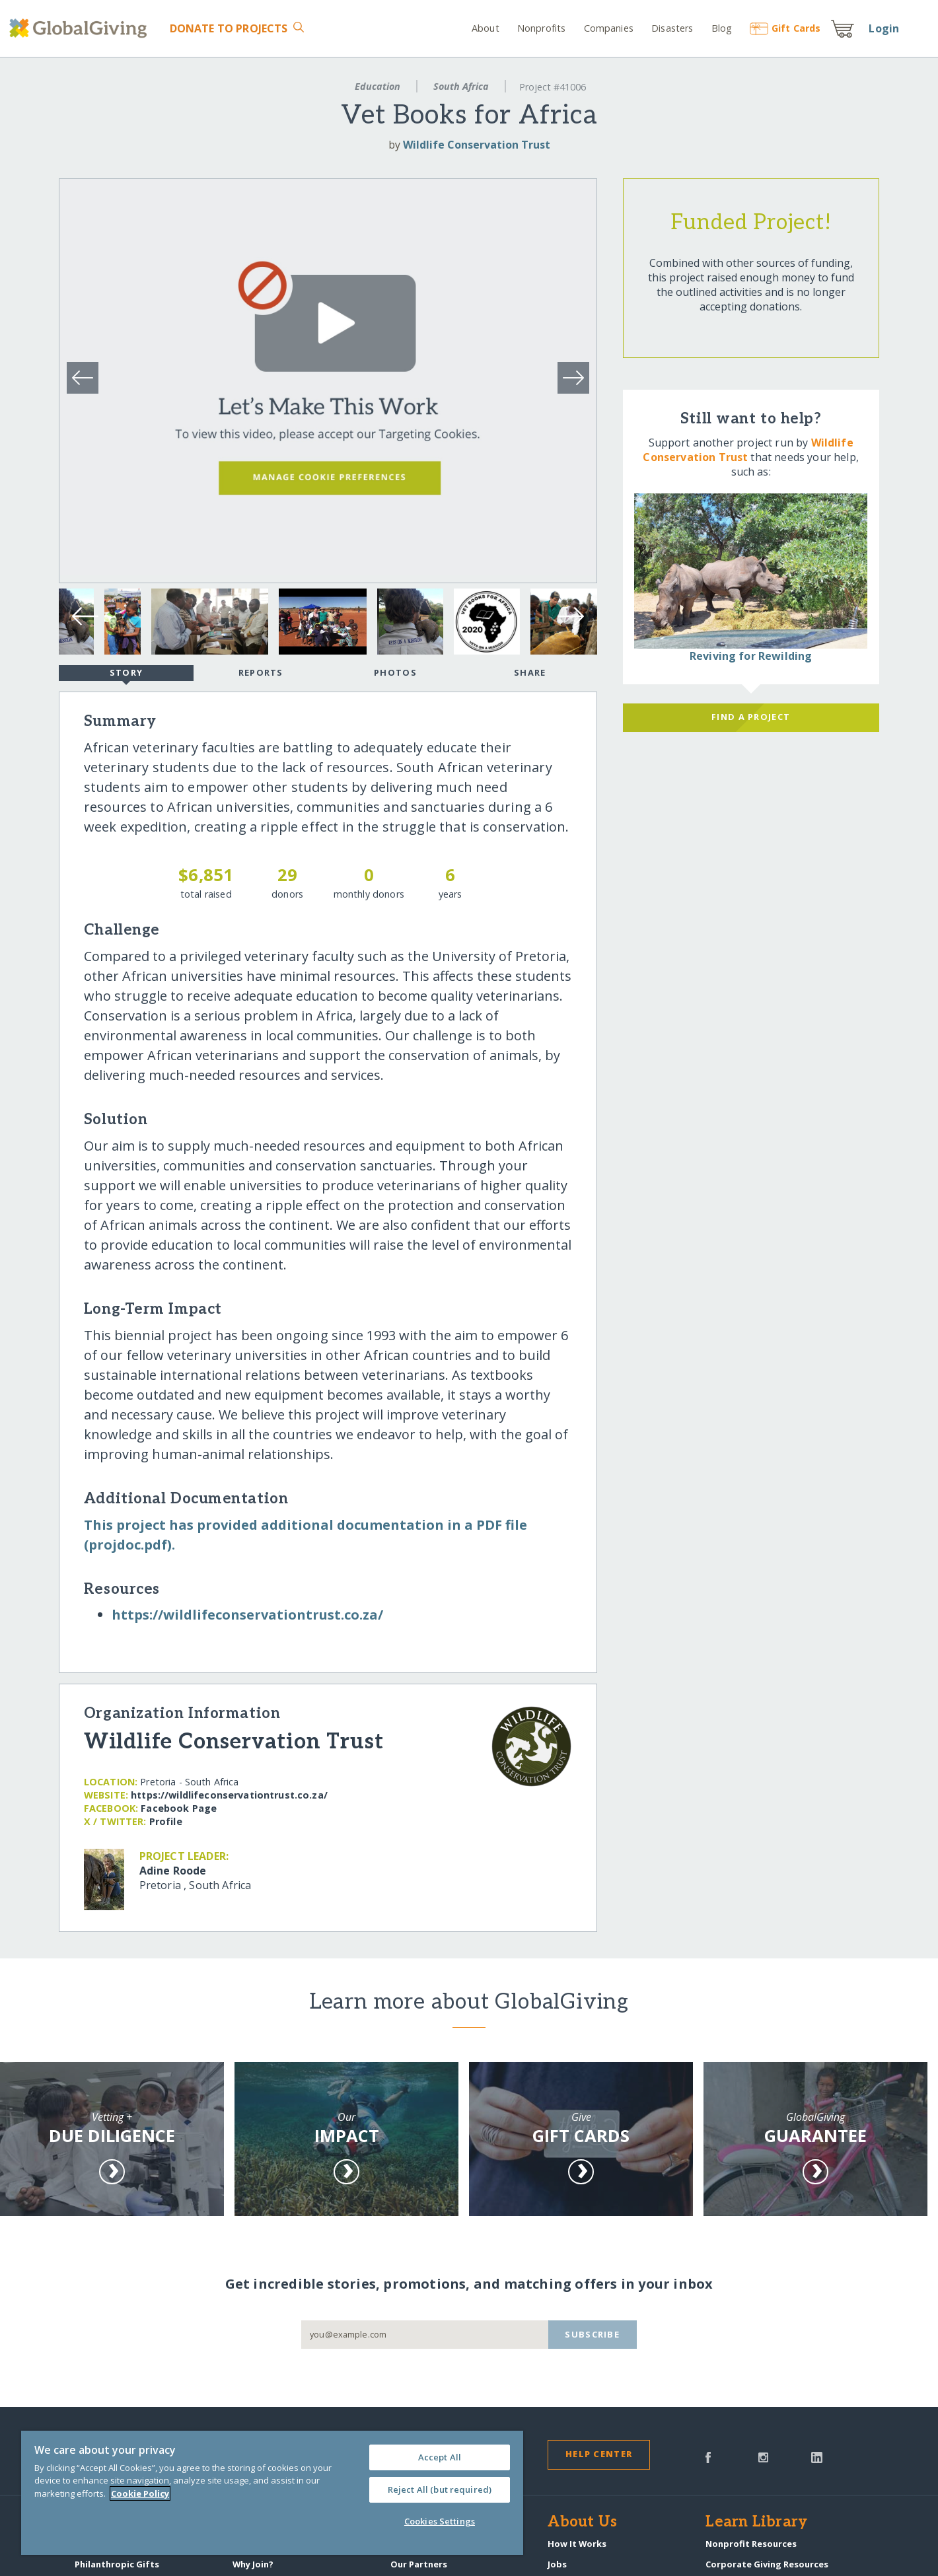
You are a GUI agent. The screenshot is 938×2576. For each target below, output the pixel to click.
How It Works (577, 2544)
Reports (260, 672)
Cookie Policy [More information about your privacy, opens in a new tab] (140, 2493)
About (485, 28)
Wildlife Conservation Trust (476, 144)
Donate (229, 28)
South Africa (461, 86)
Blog (722, 28)
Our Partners (418, 2564)
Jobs (557, 2564)
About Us (582, 2522)
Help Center (598, 2454)
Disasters (672, 28)
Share (530, 672)
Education (377, 86)
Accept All (439, 2457)
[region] (272, 2493)
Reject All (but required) (439, 2489)
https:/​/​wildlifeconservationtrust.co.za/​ (247, 1615)
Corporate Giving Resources (766, 2564)
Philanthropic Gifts (117, 2564)
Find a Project (750, 717)
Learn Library (756, 2522)
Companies (608, 28)
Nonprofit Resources (751, 2544)
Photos (395, 672)
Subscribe (592, 2334)
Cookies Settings (439, 2521)
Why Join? (253, 2564)
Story (126, 673)
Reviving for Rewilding (751, 656)
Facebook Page (179, 1808)
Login (884, 28)
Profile (165, 1821)
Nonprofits (541, 28)
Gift (785, 28)
